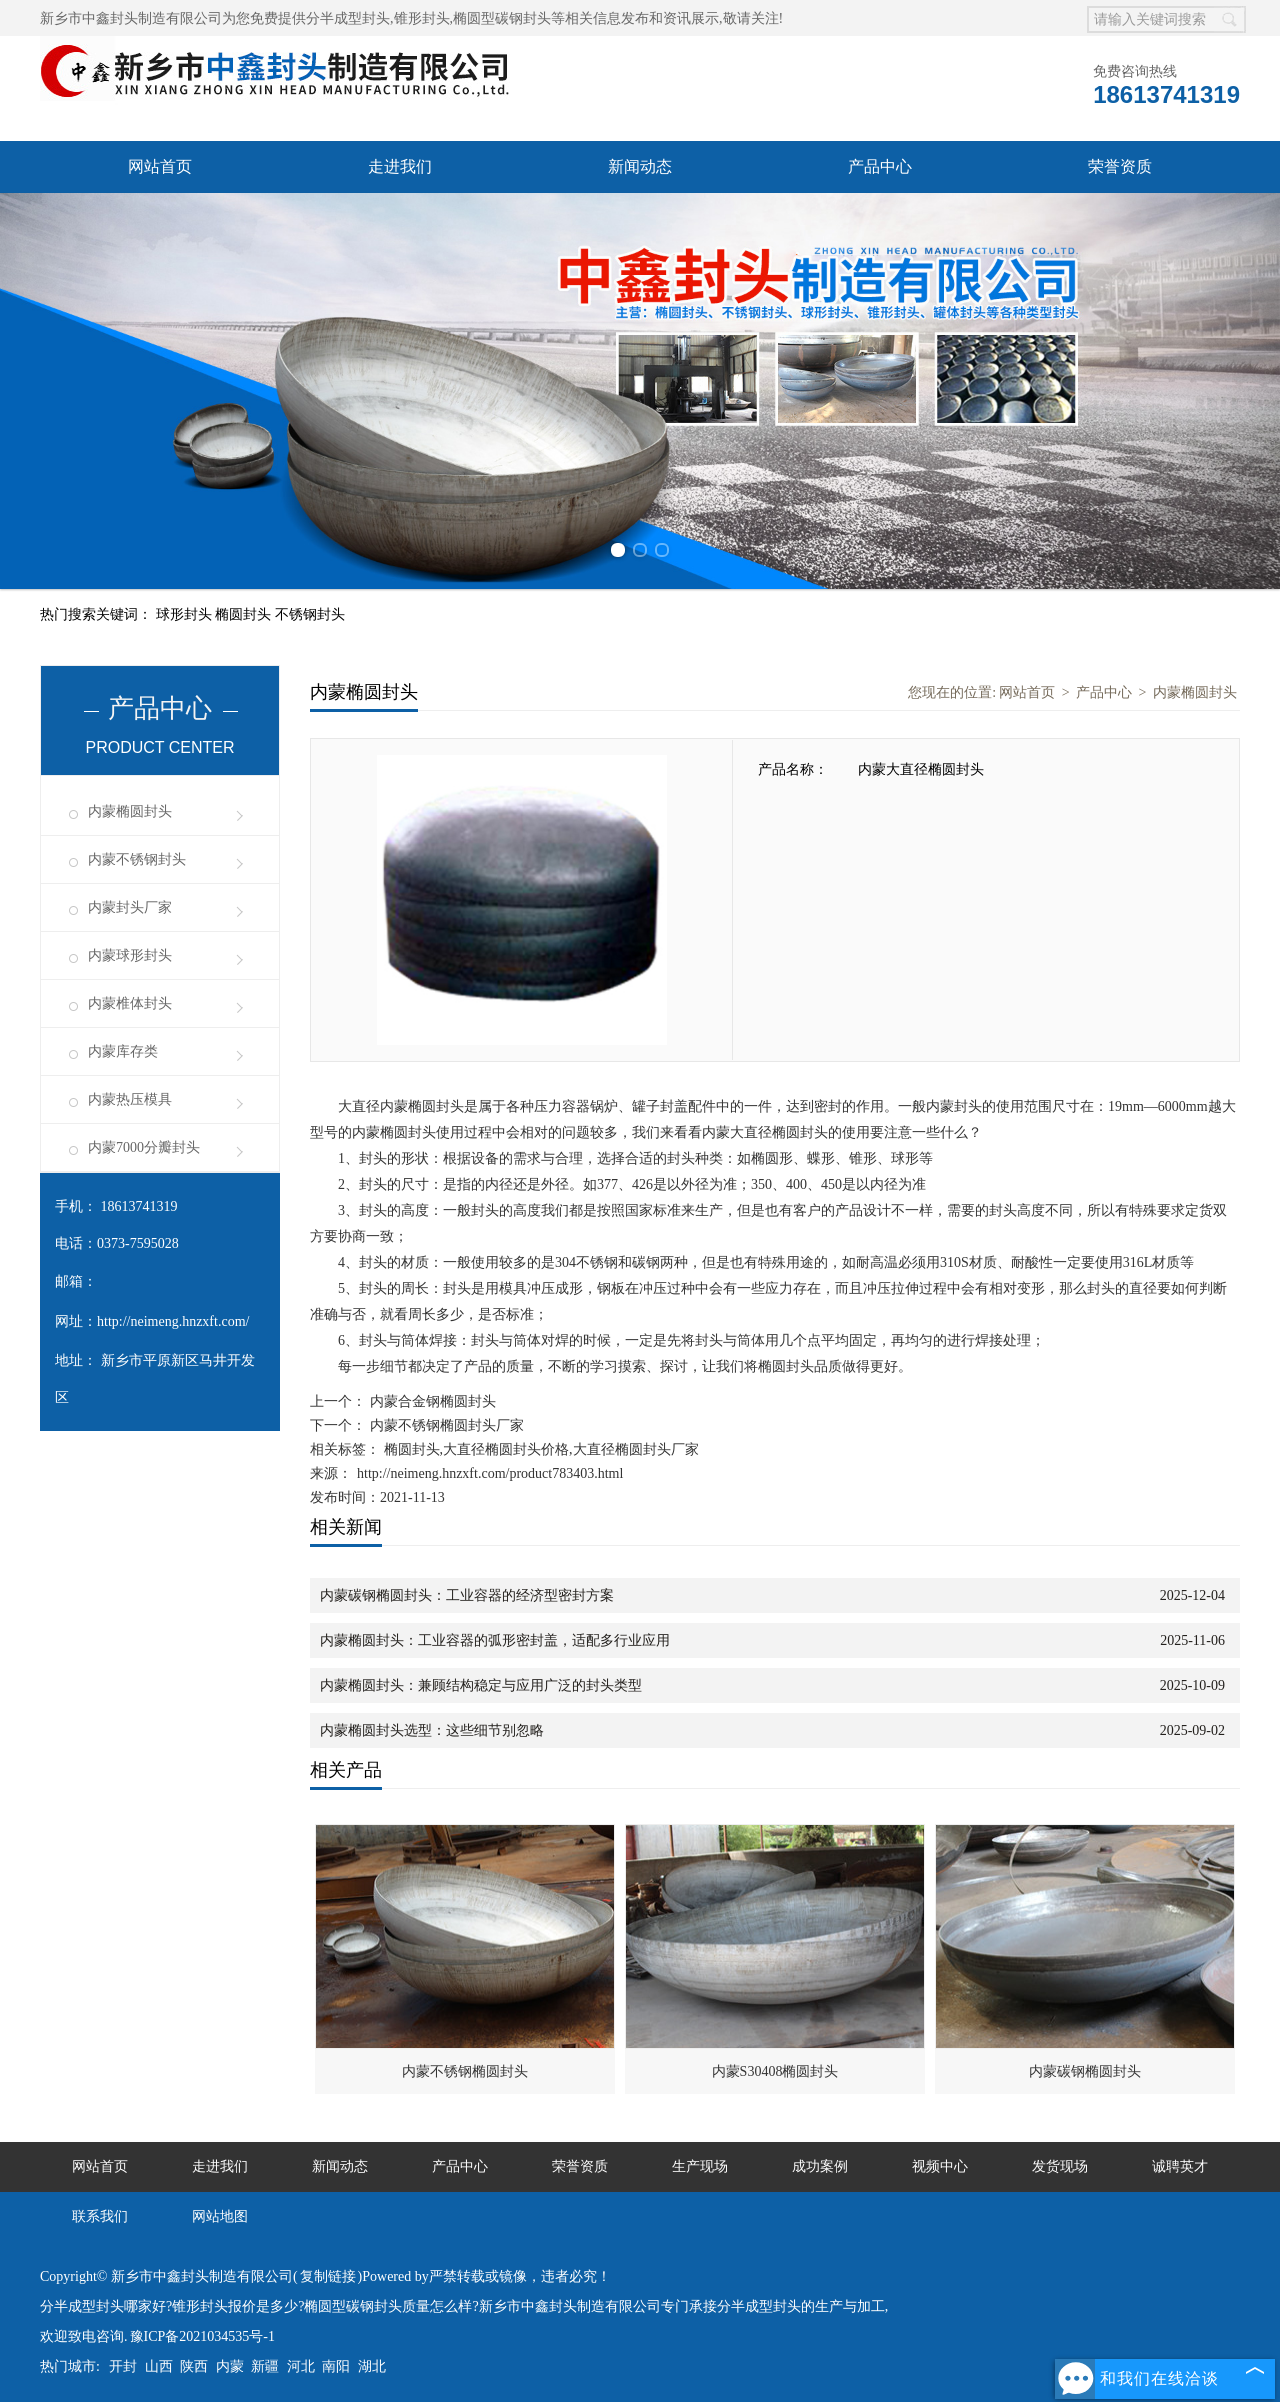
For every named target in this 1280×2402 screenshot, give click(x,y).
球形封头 (186, 614)
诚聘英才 (1180, 2166)
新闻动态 (640, 166)
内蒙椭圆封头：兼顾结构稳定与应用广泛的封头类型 (481, 1685)
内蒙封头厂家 (130, 907)
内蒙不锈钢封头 (137, 859)
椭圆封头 (245, 614)
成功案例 (820, 2166)
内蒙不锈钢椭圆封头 (465, 2071)
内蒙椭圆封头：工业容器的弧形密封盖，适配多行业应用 (495, 1640)
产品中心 (880, 166)
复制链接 (328, 2276)
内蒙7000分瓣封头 (144, 1147)
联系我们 (100, 2216)
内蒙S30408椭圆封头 (775, 2071)
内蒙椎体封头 (130, 1003)
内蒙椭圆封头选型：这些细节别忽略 (432, 1730)
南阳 (336, 2366)
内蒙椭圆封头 (130, 811)
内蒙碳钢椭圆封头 (1085, 2071)
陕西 (194, 2366)
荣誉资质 (1120, 166)
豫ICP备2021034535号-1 (202, 2336)
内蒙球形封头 (130, 955)
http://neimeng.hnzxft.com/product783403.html (490, 1473)
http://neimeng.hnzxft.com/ (173, 1321)
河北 (301, 2366)
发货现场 (1060, 2166)
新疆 (265, 2366)
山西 (159, 2366)
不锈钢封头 (310, 614)
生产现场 (700, 2166)
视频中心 (940, 2166)
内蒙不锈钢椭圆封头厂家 (445, 1425)
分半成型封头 (348, 18)
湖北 (372, 2366)
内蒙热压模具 (130, 1099)
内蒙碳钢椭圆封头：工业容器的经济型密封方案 (467, 1595)
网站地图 (220, 2216)
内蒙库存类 (123, 1051)
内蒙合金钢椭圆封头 (431, 1401)
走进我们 (400, 166)
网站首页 (160, 166)
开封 (123, 2366)
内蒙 (230, 2366)
